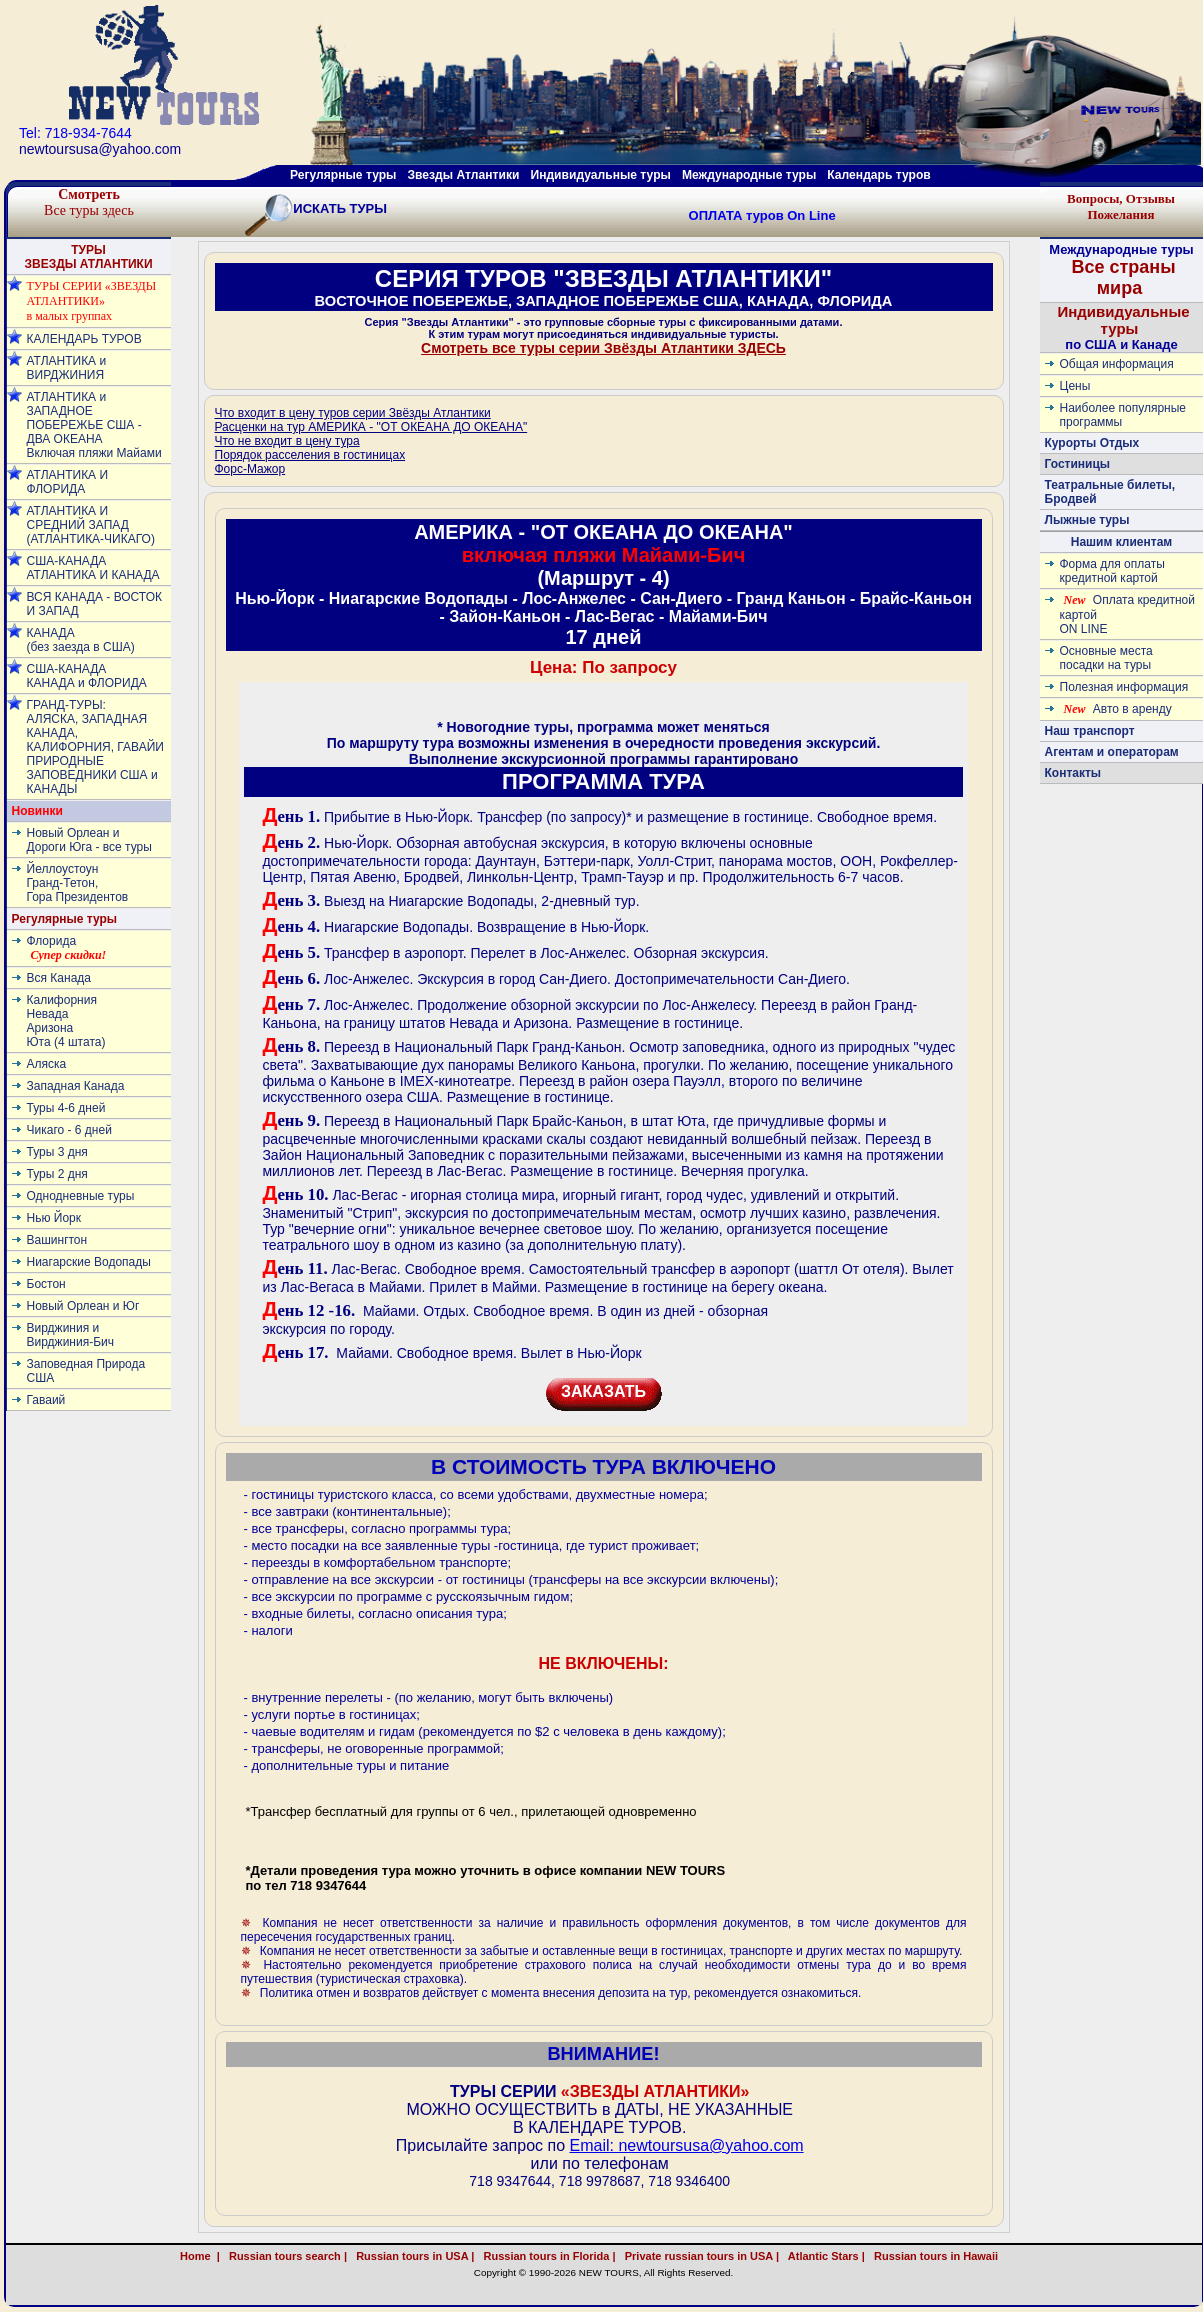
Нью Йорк (54, 1218)
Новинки (37, 811)
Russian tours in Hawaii (957, 2256)
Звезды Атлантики (464, 175)
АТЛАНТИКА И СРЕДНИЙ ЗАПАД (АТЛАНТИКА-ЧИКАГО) (91, 525)
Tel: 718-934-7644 (75, 133)
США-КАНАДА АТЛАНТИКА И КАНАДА (93, 568)
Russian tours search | (285, 2256)
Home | (200, 2256)
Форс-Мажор (250, 469)
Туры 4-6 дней (66, 1108)
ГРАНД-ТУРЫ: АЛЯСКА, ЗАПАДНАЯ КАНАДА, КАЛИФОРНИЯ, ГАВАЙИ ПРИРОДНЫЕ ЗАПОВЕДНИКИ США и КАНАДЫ (95, 747)
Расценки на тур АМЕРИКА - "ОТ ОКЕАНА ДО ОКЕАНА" (371, 427)
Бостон (46, 1284)
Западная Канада (76, 1086)
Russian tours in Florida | (546, 2256)
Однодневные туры (81, 1196)
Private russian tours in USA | (699, 2256)
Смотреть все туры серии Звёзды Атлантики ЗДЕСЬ (603, 348)
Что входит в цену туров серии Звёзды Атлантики (353, 413)
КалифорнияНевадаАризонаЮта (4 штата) (66, 1021)
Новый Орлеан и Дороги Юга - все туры (89, 840)
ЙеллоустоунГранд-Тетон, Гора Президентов (78, 883)
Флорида (67, 948)
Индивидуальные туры (600, 175)
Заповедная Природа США (86, 1371)
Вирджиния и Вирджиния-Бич (71, 1335)
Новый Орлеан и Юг (83, 1306)
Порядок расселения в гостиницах (310, 455)
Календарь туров (878, 175)
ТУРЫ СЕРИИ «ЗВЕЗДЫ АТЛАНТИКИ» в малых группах (92, 301)
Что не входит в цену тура (287, 441)
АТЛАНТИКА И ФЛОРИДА (68, 482)
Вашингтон (57, 1240)
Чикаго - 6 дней (69, 1130)
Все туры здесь (89, 202)
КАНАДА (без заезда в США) (81, 640)
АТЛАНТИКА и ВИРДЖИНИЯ (67, 368)
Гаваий (46, 1400)
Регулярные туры (343, 175)
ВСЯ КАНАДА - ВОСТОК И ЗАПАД (94, 604)
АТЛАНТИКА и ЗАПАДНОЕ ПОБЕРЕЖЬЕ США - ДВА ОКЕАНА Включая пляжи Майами (94, 425)
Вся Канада (59, 978)
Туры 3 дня (57, 1152)
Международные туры (749, 175)
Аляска (47, 1064)
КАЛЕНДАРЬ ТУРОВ (84, 339)
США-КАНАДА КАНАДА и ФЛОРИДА (87, 676)
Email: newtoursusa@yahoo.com (686, 2145)
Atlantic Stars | (823, 2256)
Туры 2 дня (57, 1174)
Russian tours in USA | (412, 2256)
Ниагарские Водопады (89, 1262)
